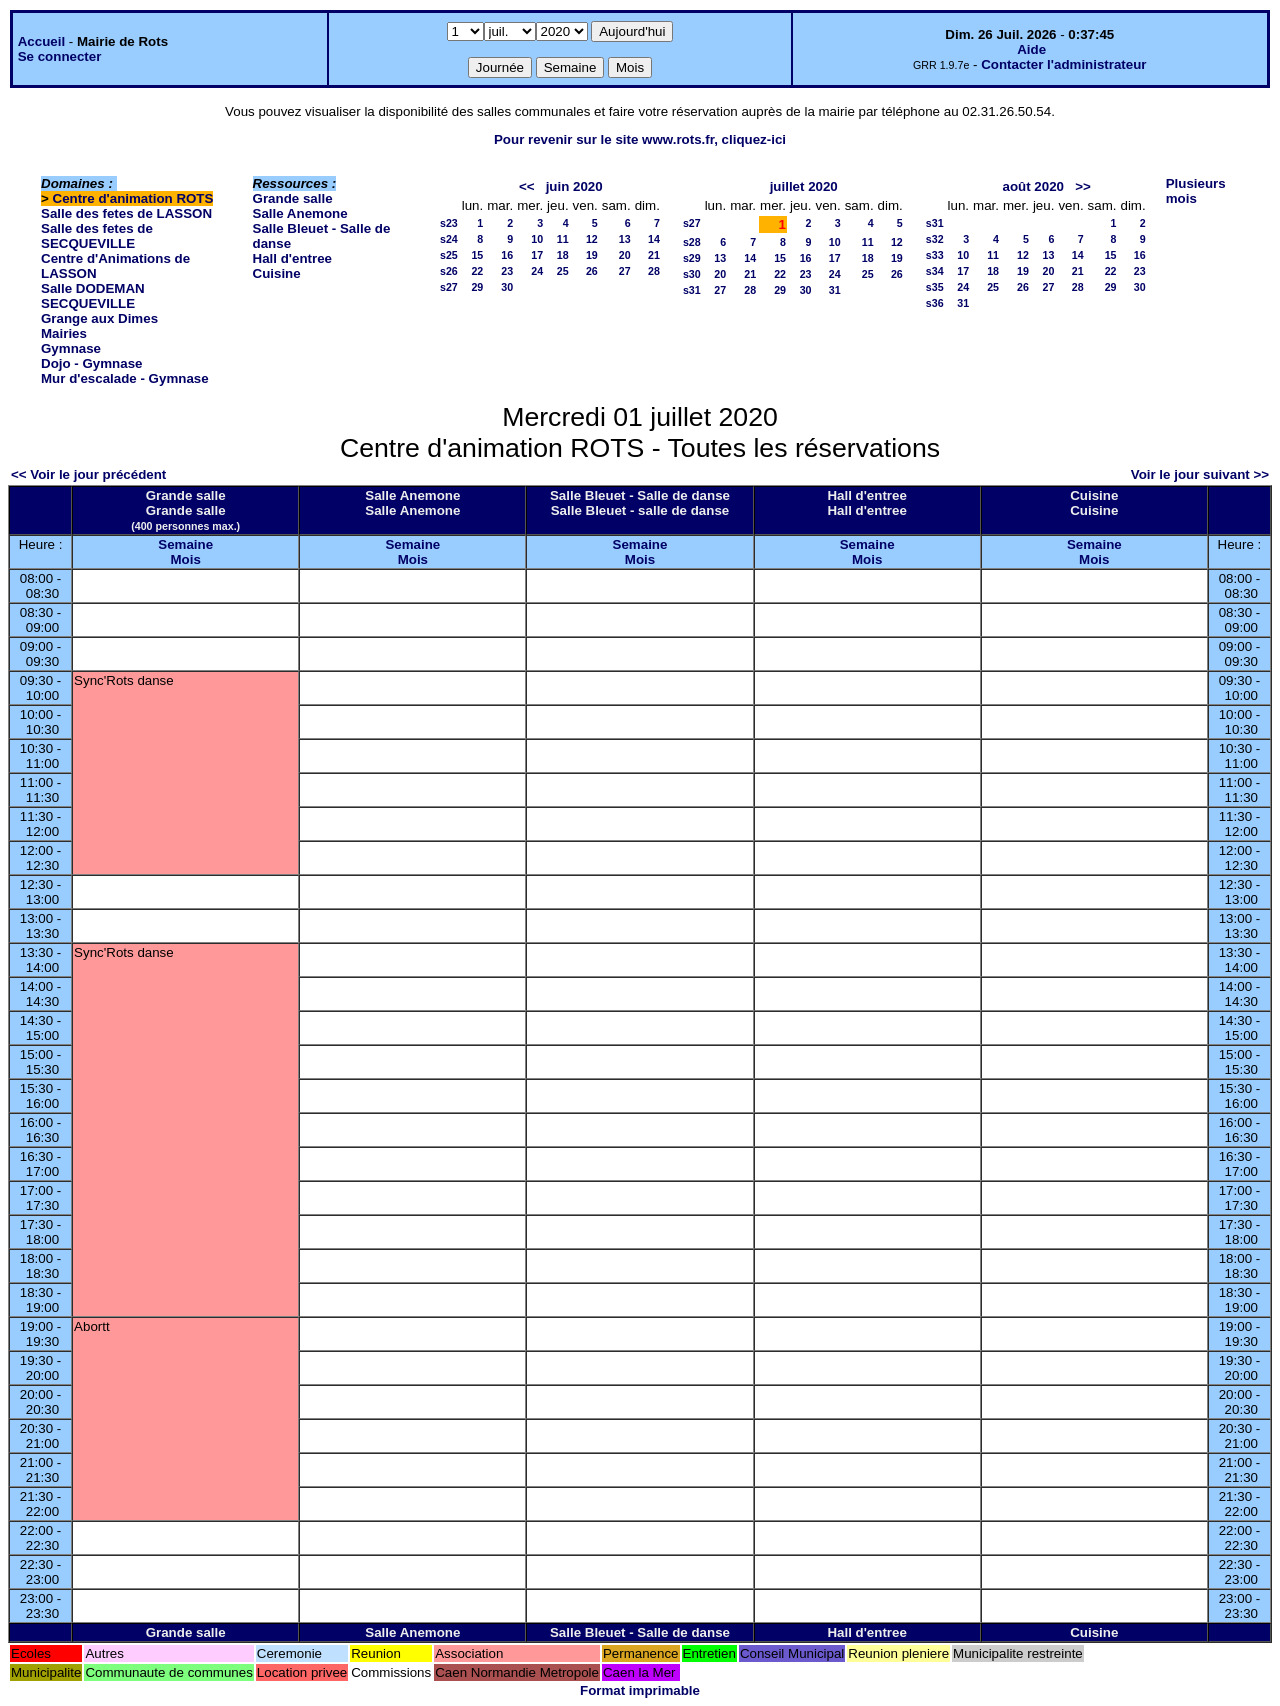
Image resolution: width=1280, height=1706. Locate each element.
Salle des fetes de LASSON (126, 213)
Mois (185, 559)
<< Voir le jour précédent (88, 474)
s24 (449, 239)
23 (507, 271)
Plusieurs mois (1196, 191)
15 (477, 255)
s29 (692, 258)
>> (1083, 186)
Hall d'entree (292, 258)
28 (654, 271)
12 (592, 239)
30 (507, 287)
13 (625, 239)
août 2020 (1034, 186)
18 (563, 255)
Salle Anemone (300, 213)
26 (592, 271)
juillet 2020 (804, 186)
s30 (692, 274)
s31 (692, 290)
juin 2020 (574, 186)
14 (654, 239)
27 (625, 271)
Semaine (185, 544)
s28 (692, 242)
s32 (935, 239)
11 (563, 239)
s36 (935, 303)
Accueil (41, 41)
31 (835, 290)
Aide (1031, 49)
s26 (449, 271)
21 (654, 255)
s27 (449, 287)
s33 (935, 255)
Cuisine (277, 273)
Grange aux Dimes (99, 318)
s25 (449, 255)
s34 (935, 271)
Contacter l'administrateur (1063, 64)
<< (527, 186)
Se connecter (60, 56)
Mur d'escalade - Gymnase (125, 378)
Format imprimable (640, 1690)
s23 (449, 223)
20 (625, 255)
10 (537, 239)
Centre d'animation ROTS (133, 198)
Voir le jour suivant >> (1200, 474)
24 (537, 271)
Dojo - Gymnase (91, 363)
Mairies (64, 333)
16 (507, 255)
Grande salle (293, 198)
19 (592, 255)
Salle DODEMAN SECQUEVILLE (93, 296)
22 (477, 271)
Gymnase (71, 348)
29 (477, 287)
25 (563, 271)
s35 (935, 287)
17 (537, 255)
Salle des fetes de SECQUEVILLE (97, 236)
